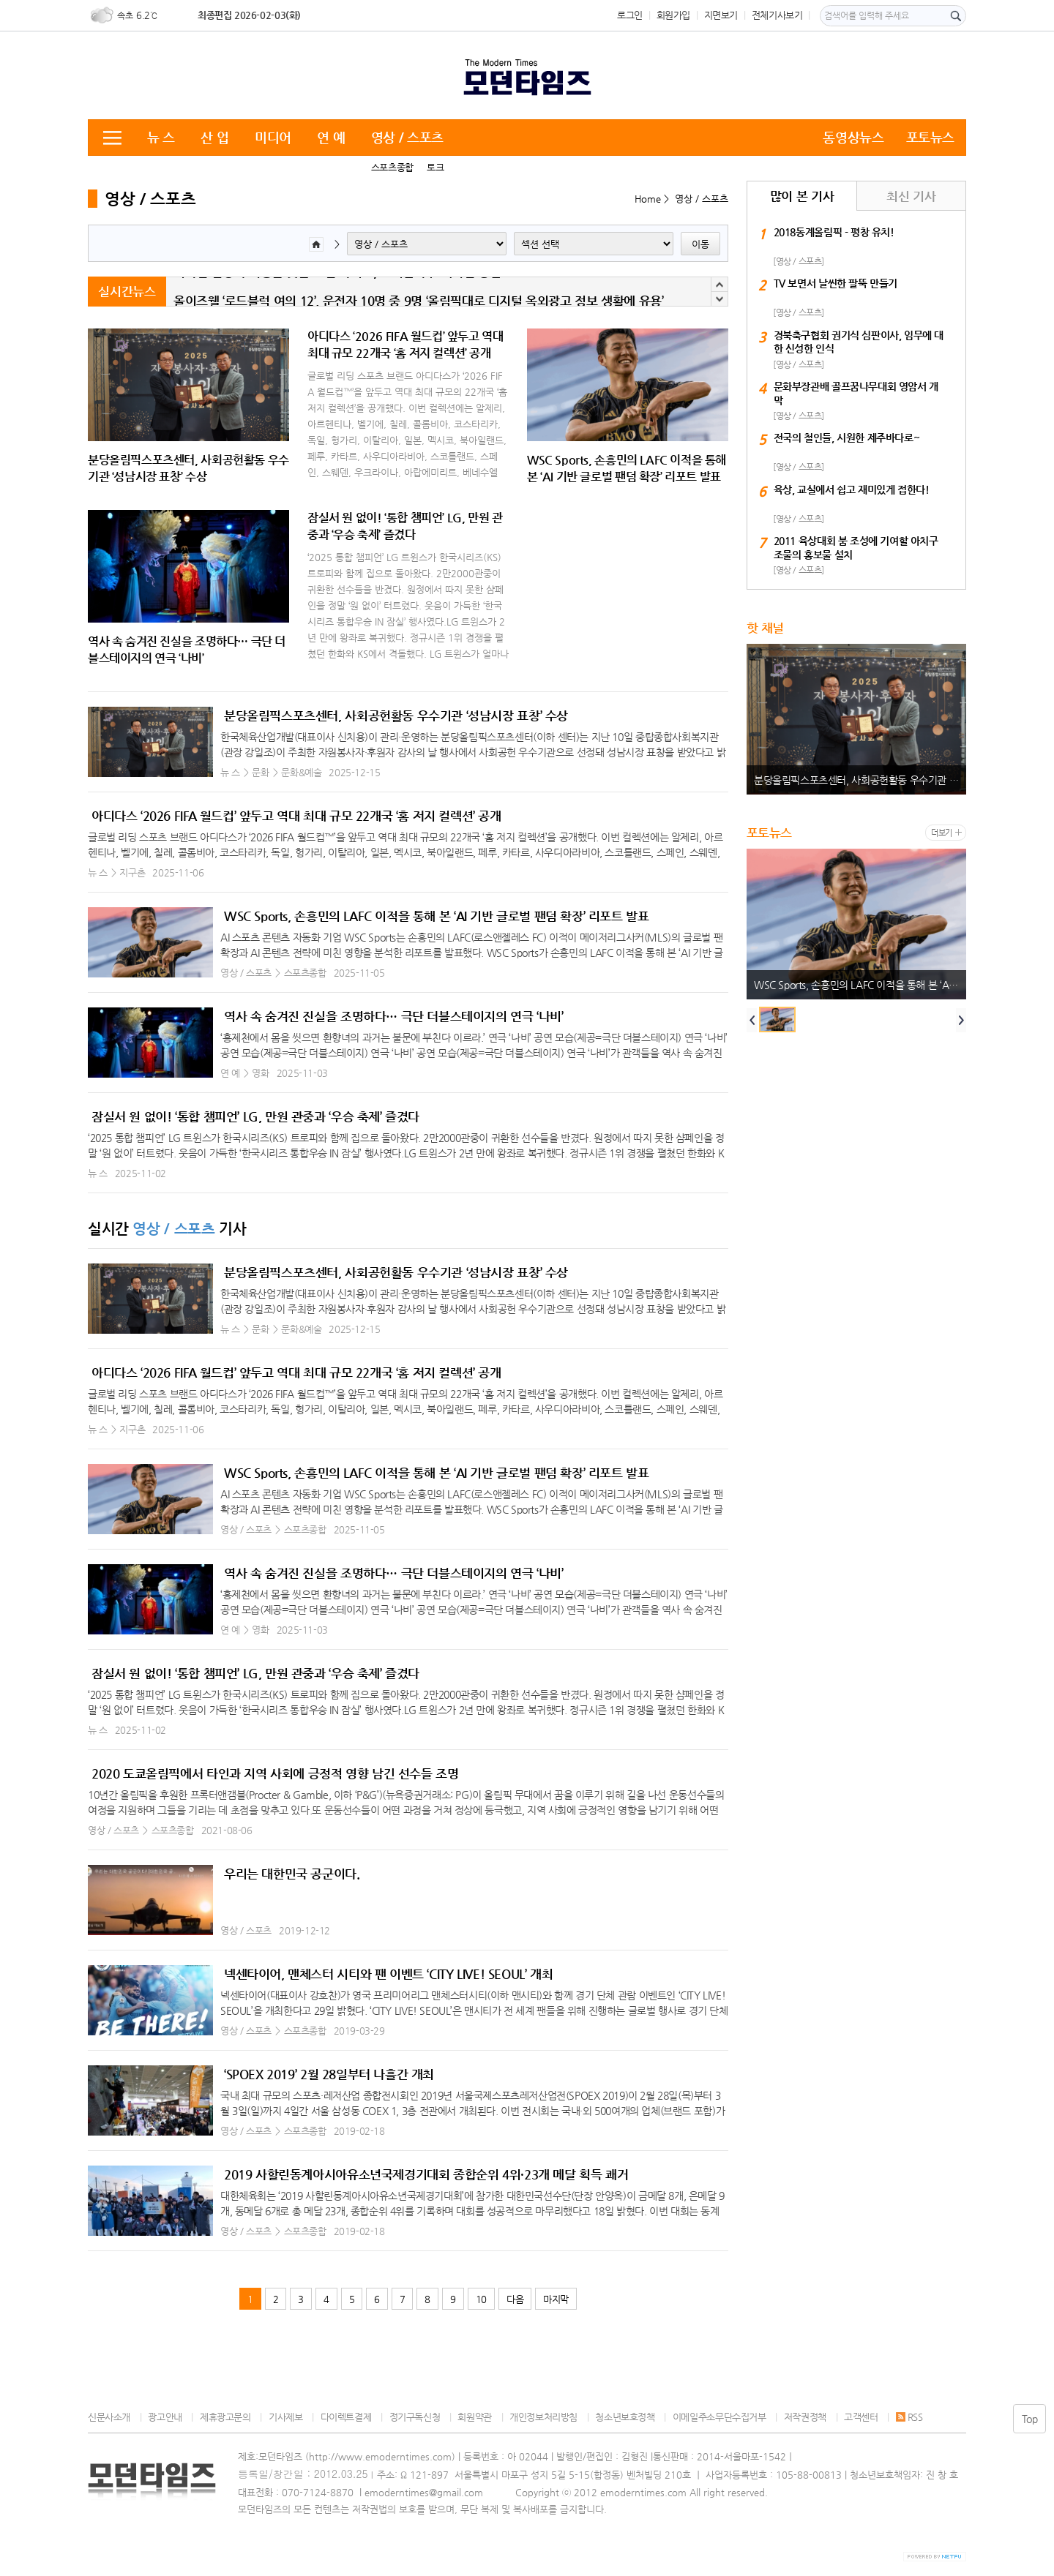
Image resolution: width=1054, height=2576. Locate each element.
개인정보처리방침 (543, 2417)
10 (481, 2299)
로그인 (630, 15)
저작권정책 (805, 2417)
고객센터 (861, 2417)
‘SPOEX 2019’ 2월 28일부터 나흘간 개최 (329, 2074)
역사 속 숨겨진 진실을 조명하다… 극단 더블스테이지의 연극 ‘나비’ (394, 1016)
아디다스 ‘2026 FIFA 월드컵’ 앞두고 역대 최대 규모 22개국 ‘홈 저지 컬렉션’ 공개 (296, 815)
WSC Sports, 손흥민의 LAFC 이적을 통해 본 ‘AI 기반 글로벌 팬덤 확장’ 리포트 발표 (436, 916)
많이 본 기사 (802, 196)
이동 (700, 244)
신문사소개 (109, 2417)
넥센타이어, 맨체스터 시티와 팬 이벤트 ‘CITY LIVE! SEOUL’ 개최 (388, 1974)
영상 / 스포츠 (407, 137)
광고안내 (165, 2417)
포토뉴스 (930, 137)
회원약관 (474, 2417)
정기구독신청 (415, 2417)
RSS (909, 2417)
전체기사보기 (777, 15)
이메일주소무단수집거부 (719, 2417)
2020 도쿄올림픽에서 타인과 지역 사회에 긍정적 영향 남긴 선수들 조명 (274, 1773)
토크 (435, 167)
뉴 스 (161, 137)
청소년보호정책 (624, 2417)
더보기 (941, 833)
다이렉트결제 (346, 2417)
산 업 (214, 137)
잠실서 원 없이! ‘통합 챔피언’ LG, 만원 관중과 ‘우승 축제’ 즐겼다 (255, 1116)
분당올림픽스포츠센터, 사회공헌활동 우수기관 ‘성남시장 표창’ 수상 (396, 715)
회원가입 (673, 15)
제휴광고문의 (225, 2417)
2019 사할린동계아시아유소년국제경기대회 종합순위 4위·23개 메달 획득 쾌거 (426, 2174)
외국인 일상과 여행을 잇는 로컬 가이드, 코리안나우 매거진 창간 (337, 292)
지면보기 (721, 15)
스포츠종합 (392, 167)
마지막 (556, 2299)
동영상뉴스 (853, 137)
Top (1030, 2419)
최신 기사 (910, 196)
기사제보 (285, 2417)
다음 (515, 2299)
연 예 (331, 137)
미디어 (273, 137)
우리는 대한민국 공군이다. (292, 1873)
